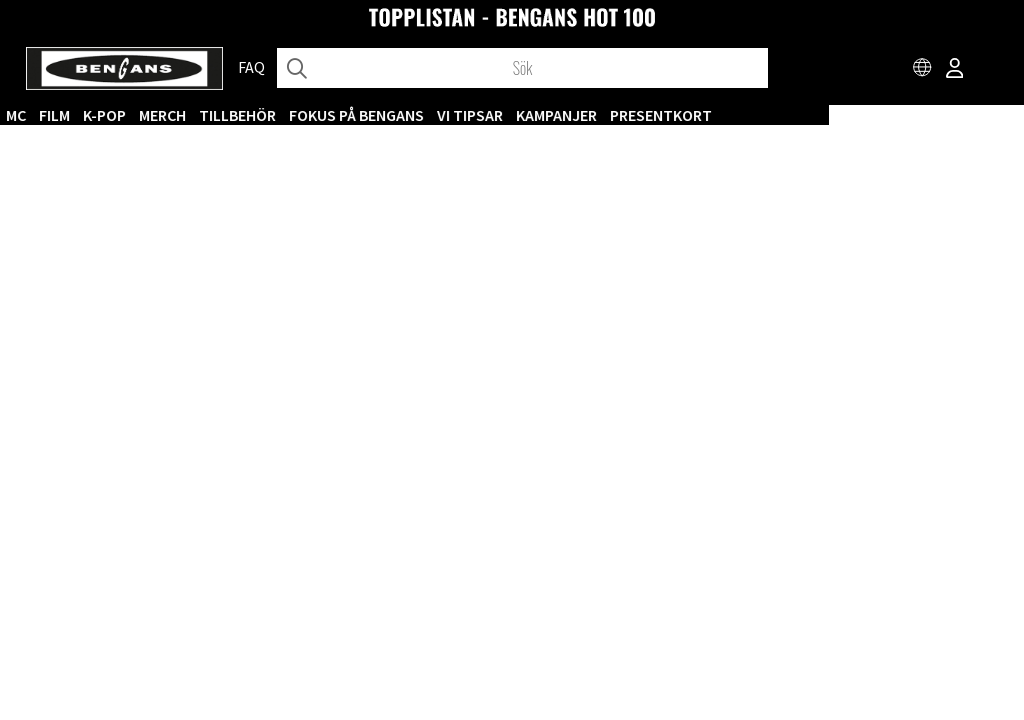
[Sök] (522, 68)
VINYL (136, 115)
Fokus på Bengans (551, 115)
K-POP (299, 115)
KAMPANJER (751, 115)
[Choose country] (923, 70)
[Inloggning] (955, 70)
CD (178, 115)
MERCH (357, 115)
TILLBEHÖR (432, 115)
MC (211, 115)
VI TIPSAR (665, 115)
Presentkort (856, 115)
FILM (249, 115)
